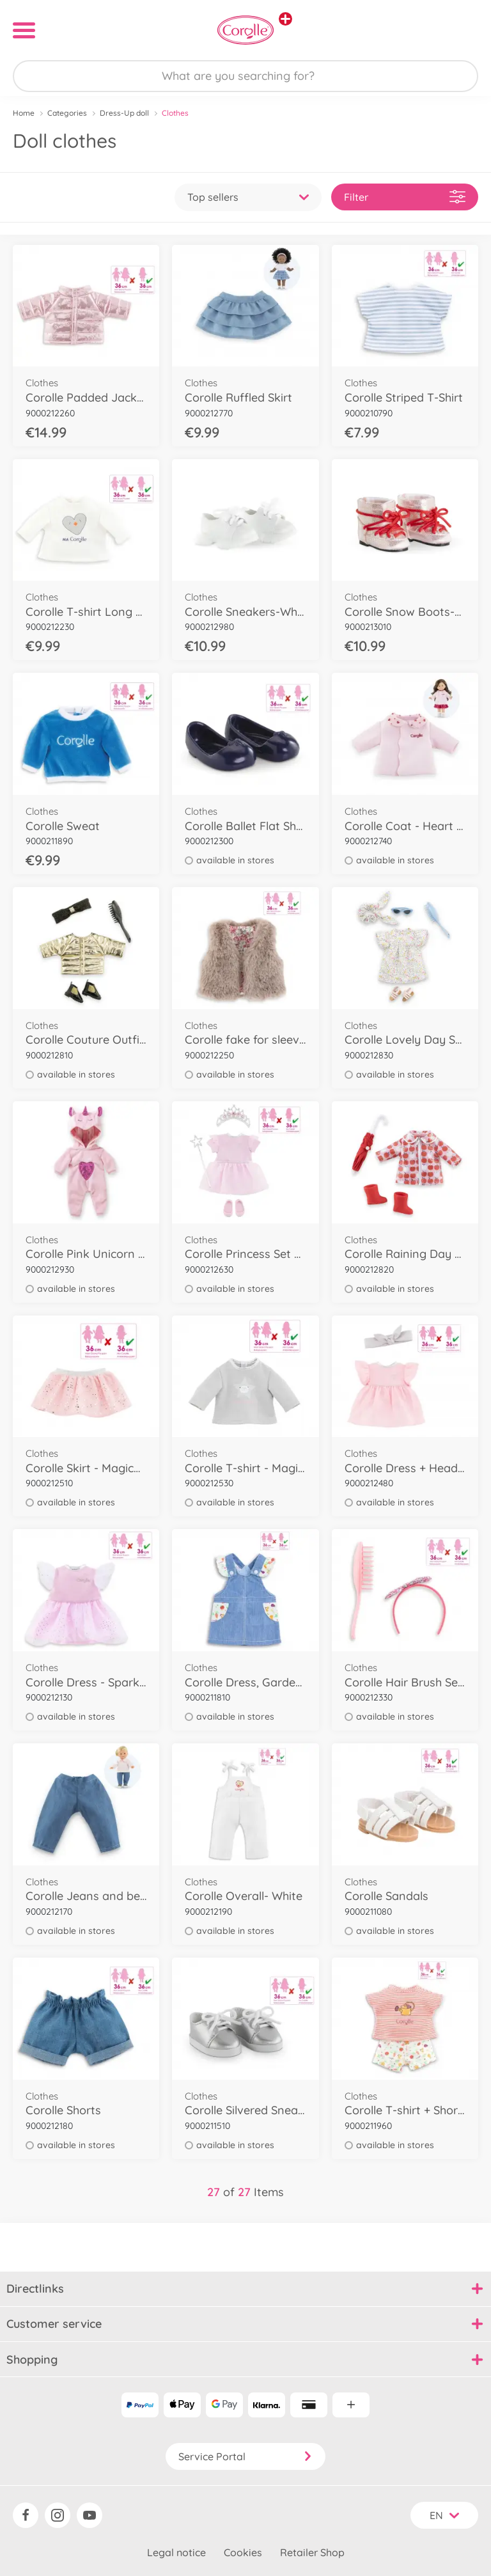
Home (24, 113)
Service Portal (245, 2456)
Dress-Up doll (124, 113)
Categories (67, 113)
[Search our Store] (245, 76)
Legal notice (176, 2552)
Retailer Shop (312, 2552)
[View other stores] (285, 19)
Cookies (243, 2552)
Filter (404, 197)
